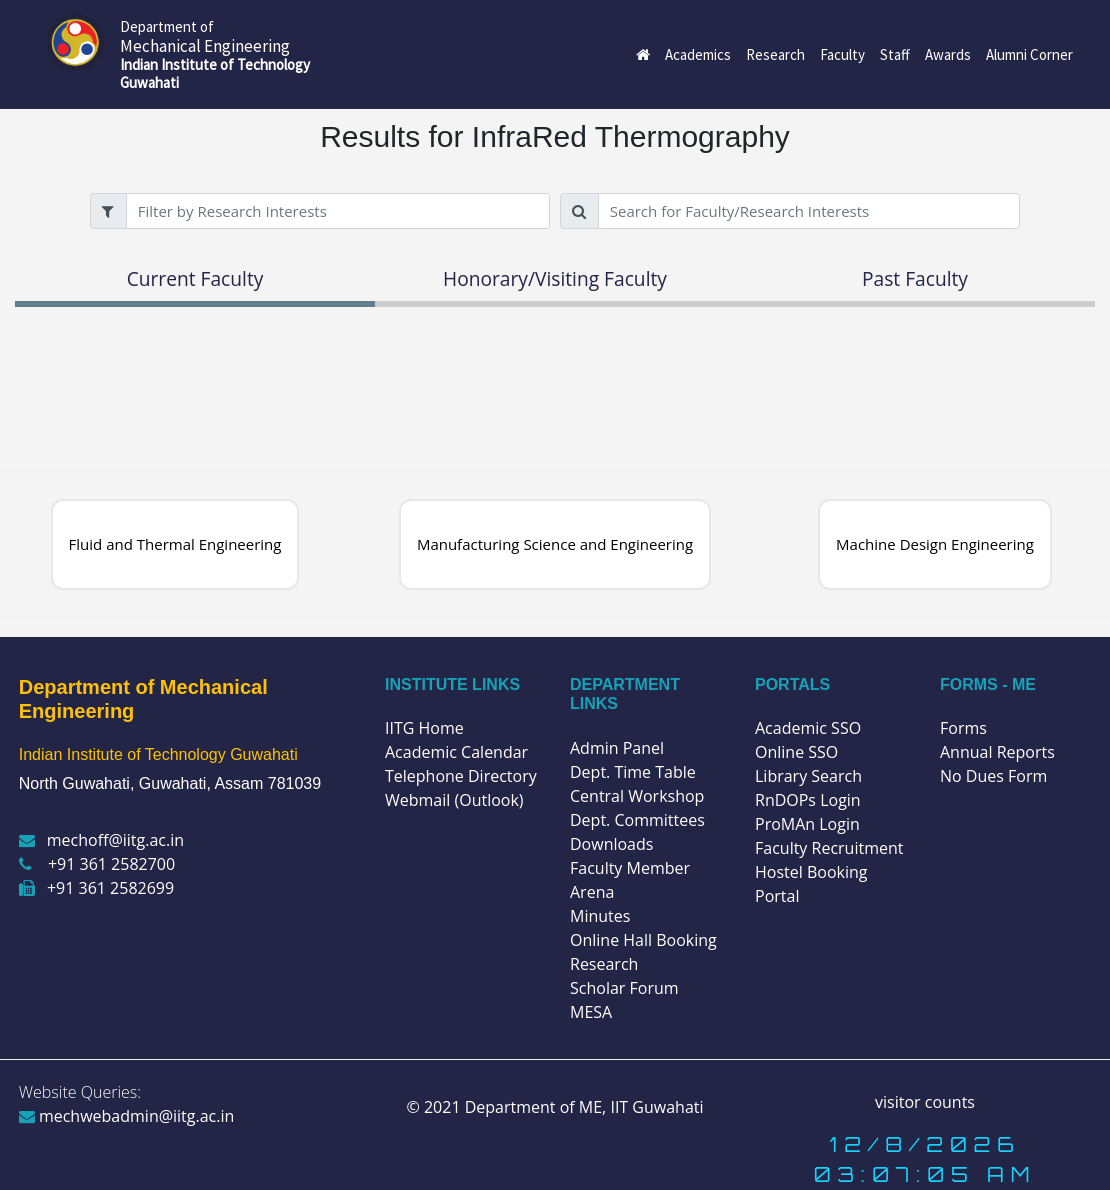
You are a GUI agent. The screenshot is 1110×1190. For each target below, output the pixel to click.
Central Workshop (637, 796)
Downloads (611, 844)
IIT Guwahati (654, 1107)
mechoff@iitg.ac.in (101, 840)
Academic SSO (808, 728)
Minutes (600, 916)
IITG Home (424, 728)
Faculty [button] (842, 54)
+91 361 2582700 (97, 864)
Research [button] (775, 54)
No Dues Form (993, 776)
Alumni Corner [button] (1029, 54)
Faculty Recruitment (829, 848)
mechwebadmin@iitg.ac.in (127, 1116)
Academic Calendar (456, 752)
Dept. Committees (637, 820)
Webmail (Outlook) (454, 800)
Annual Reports (997, 752)
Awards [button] (948, 54)
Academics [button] (698, 54)
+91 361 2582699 (96, 888)
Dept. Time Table (633, 772)
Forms (963, 728)
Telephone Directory (461, 776)
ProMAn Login (807, 824)
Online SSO (796, 752)
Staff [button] (895, 54)
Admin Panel (617, 748)
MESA (591, 1012)
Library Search (808, 776)
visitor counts (925, 1102)
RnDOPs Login (808, 800)
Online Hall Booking (643, 940)
